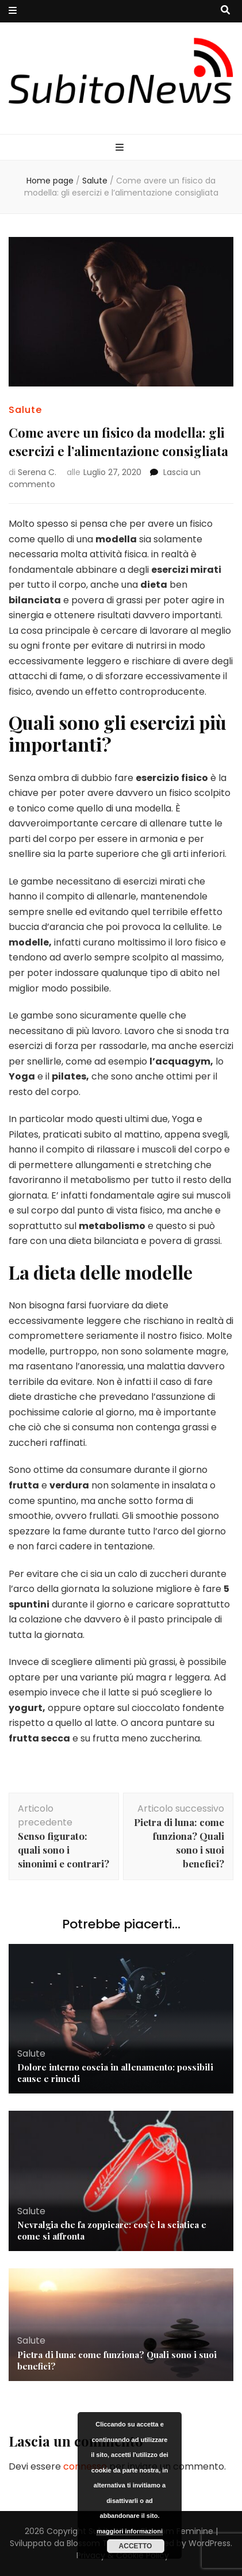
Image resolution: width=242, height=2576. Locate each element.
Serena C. (37, 472)
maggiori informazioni (130, 2531)
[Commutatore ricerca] (225, 10)
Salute (25, 409)
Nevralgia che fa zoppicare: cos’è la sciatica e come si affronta (111, 2230)
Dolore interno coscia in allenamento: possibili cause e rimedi (115, 2072)
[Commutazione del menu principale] (121, 148)
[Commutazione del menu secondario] (13, 11)
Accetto (135, 2546)
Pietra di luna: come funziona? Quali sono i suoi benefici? (117, 2360)
